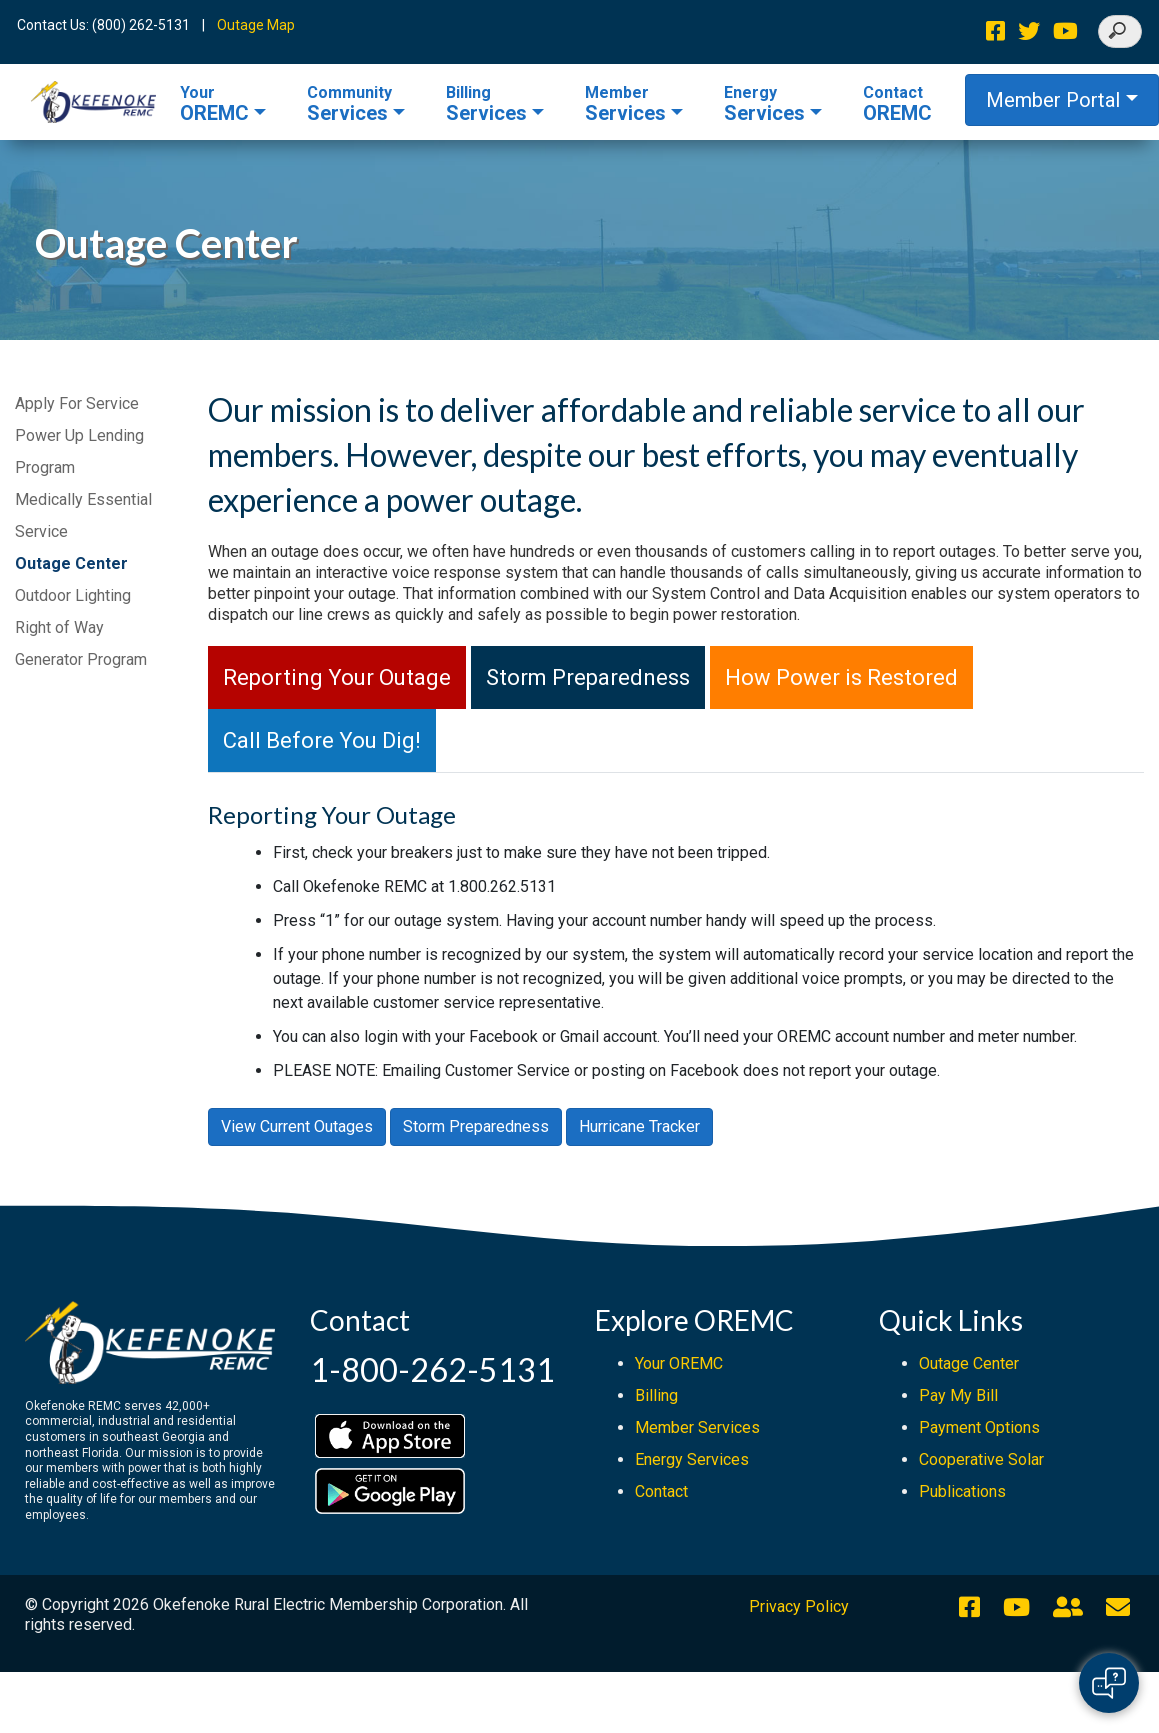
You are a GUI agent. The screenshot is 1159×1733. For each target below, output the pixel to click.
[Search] (1120, 31)
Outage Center (71, 563)
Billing (656, 1395)
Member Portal (1053, 100)
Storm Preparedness (588, 677)
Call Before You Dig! (322, 740)
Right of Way (59, 627)
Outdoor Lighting (73, 595)
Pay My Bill (958, 1395)
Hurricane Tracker (639, 1126)
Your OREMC (679, 1363)
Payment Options (979, 1427)
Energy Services (692, 1459)
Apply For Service (77, 403)
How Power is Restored (841, 677)
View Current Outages (297, 1126)
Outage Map (256, 25)
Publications (962, 1491)
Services (349, 104)
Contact (661, 1491)
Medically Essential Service (83, 515)
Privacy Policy (799, 1606)
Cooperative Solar (981, 1459)
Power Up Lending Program (79, 451)
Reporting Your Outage (337, 677)
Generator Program (81, 659)
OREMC (214, 104)
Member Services (697, 1427)
